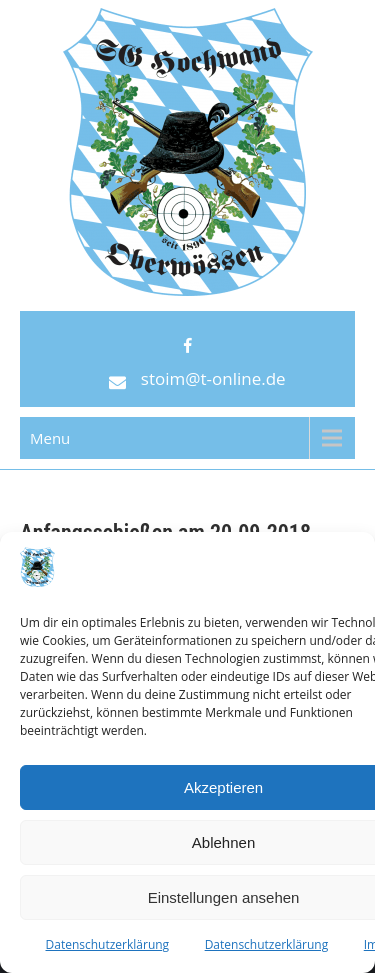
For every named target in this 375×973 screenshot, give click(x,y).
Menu (50, 438)
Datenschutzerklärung (108, 944)
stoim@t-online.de (213, 378)
